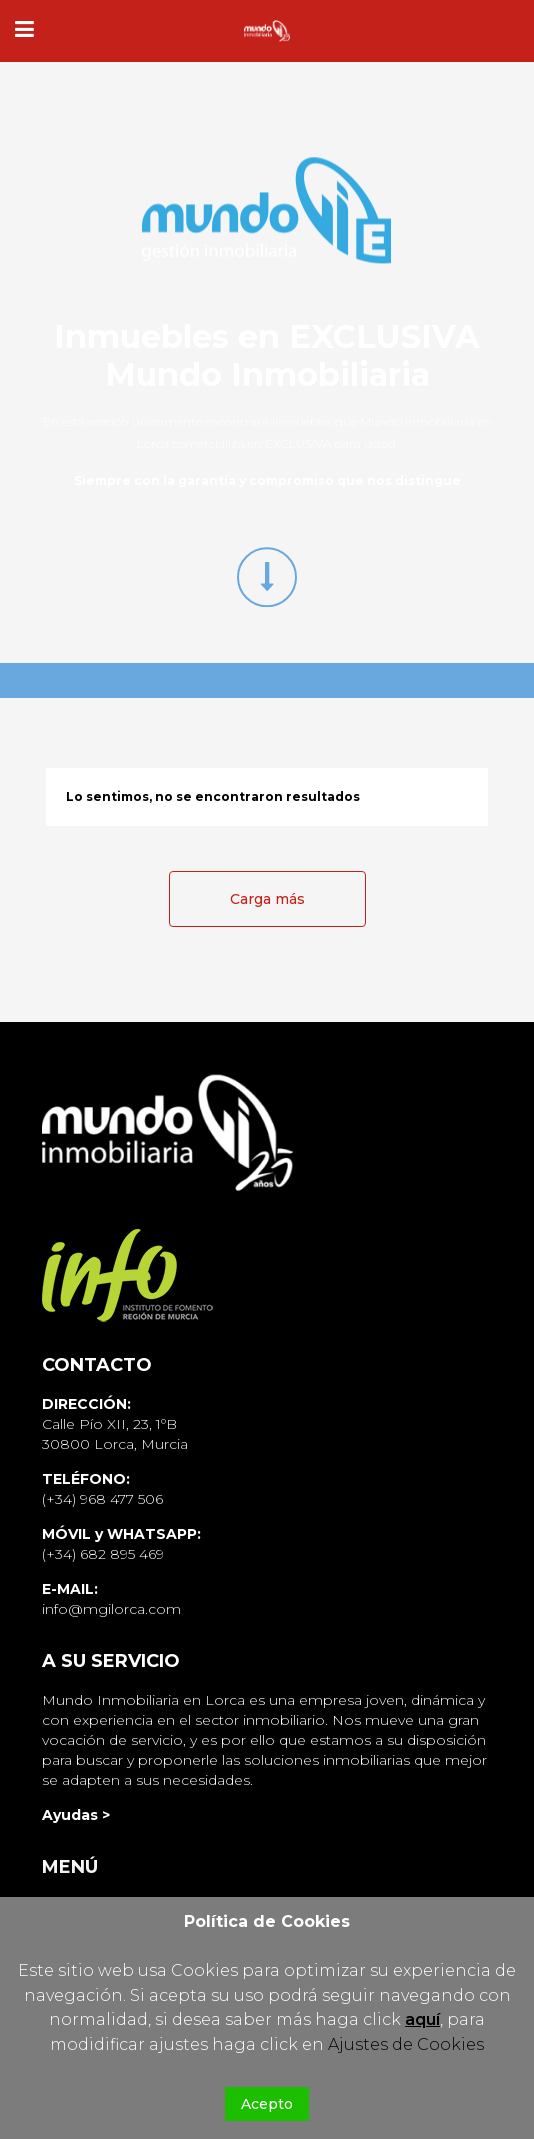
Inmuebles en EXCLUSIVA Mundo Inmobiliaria (267, 355)
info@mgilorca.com (111, 1609)
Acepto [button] (267, 2104)
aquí (422, 2019)
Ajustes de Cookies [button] (406, 2044)
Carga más (267, 899)
